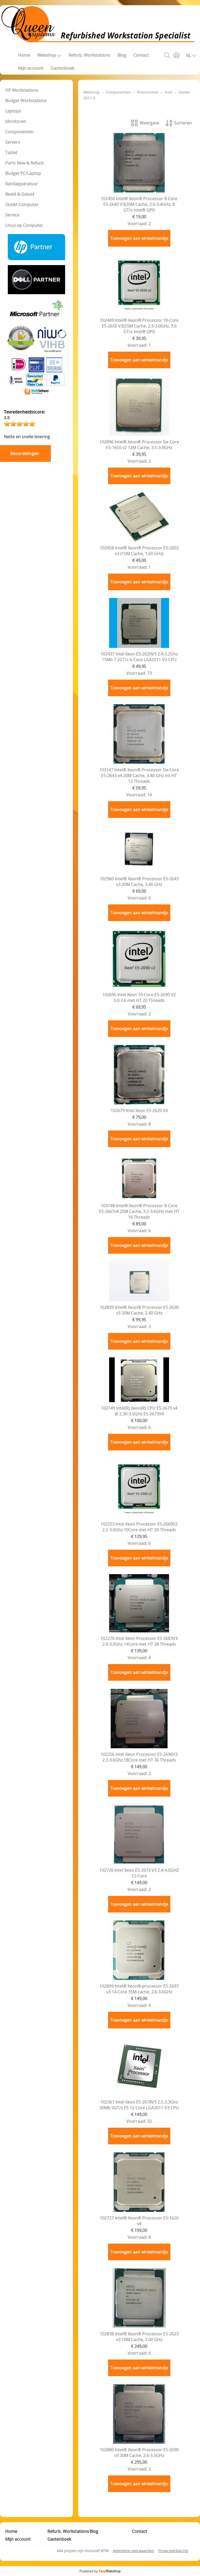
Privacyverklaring (173, 2550)
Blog (121, 55)
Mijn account (30, 68)
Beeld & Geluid (19, 194)
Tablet (11, 152)
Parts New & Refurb (24, 163)
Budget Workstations (26, 100)
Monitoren (15, 121)
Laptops (13, 111)
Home (24, 55)
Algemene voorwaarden (133, 2550)
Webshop (49, 55)
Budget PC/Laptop (23, 173)
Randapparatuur (21, 184)
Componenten (19, 132)
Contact (141, 55)
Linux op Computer (24, 225)
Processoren (147, 92)
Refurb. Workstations (89, 55)
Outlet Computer (22, 204)
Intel (168, 92)
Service (12, 215)
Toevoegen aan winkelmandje (139, 238)
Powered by (100, 2571)
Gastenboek (62, 68)
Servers (12, 142)
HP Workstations (21, 90)
